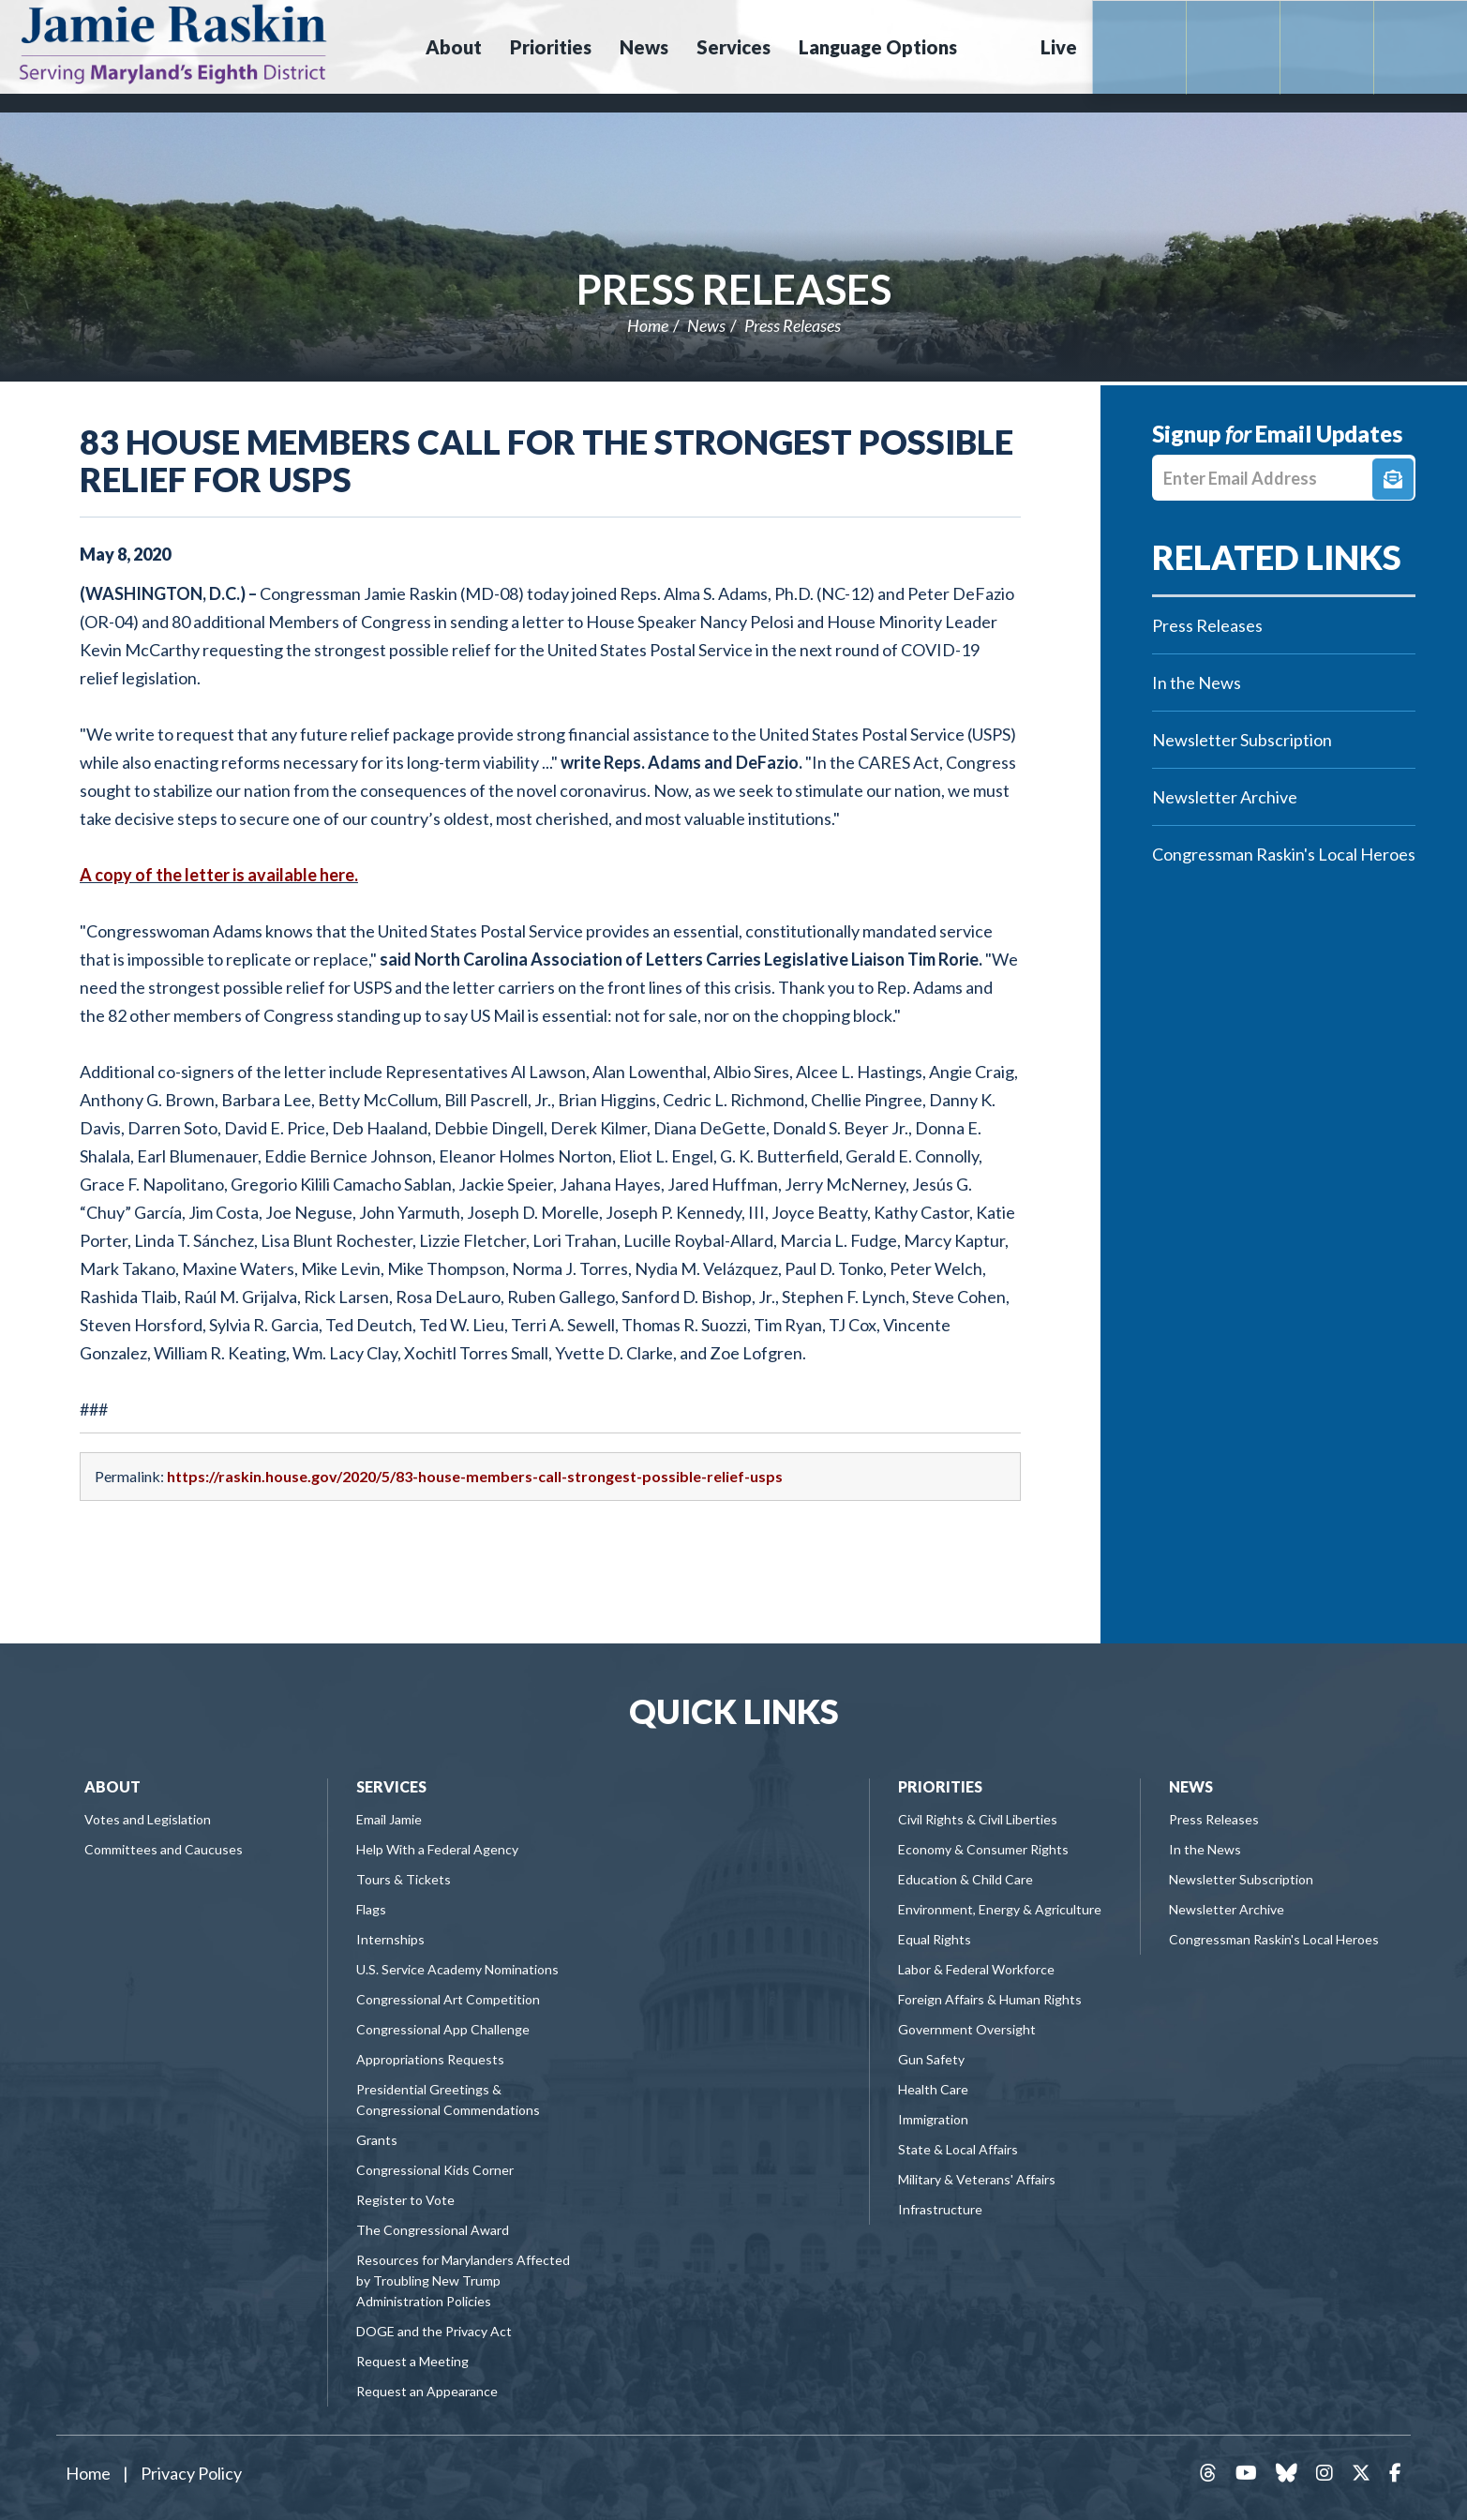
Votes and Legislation (147, 1819)
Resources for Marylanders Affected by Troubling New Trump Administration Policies (463, 2280)
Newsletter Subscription (1242, 739)
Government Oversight (967, 2029)
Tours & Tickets (403, 1879)
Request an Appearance (427, 2391)
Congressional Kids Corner (435, 2170)
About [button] (454, 47)
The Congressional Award (432, 2230)
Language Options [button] (878, 47)
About (112, 1786)
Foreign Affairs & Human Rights (990, 1999)
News (706, 325)
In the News (1196, 682)
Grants (376, 2140)
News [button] (644, 47)
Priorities (940, 1786)
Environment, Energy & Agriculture (999, 1909)
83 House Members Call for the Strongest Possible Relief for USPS (546, 460)
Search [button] (996, 47)
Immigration (933, 2119)
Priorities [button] (550, 47)
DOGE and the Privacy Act (434, 2331)
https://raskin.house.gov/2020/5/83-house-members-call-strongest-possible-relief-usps (475, 1476)
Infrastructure (940, 2209)
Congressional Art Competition (448, 1999)
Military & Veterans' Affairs (976, 2179)
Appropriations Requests (430, 2059)
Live (1058, 47)
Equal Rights (934, 1939)
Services (391, 1786)
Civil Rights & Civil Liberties (977, 1819)
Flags (371, 1909)
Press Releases (733, 288)
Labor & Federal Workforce (976, 1969)
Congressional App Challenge (443, 2029)
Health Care (933, 2089)
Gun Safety (931, 2059)
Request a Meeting (412, 2361)
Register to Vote (405, 2200)
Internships (390, 1939)
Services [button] (733, 47)
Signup (1393, 479)
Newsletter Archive (1224, 797)
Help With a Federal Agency (437, 1849)
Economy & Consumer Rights (983, 1849)
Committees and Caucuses (163, 1849)
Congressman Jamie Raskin (239, 43)
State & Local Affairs (958, 2149)
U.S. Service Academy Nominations (457, 1969)
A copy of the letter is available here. (219, 874)
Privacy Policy (191, 2473)
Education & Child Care (965, 1879)
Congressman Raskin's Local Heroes (1283, 854)
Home (647, 325)
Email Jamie (389, 1819)
